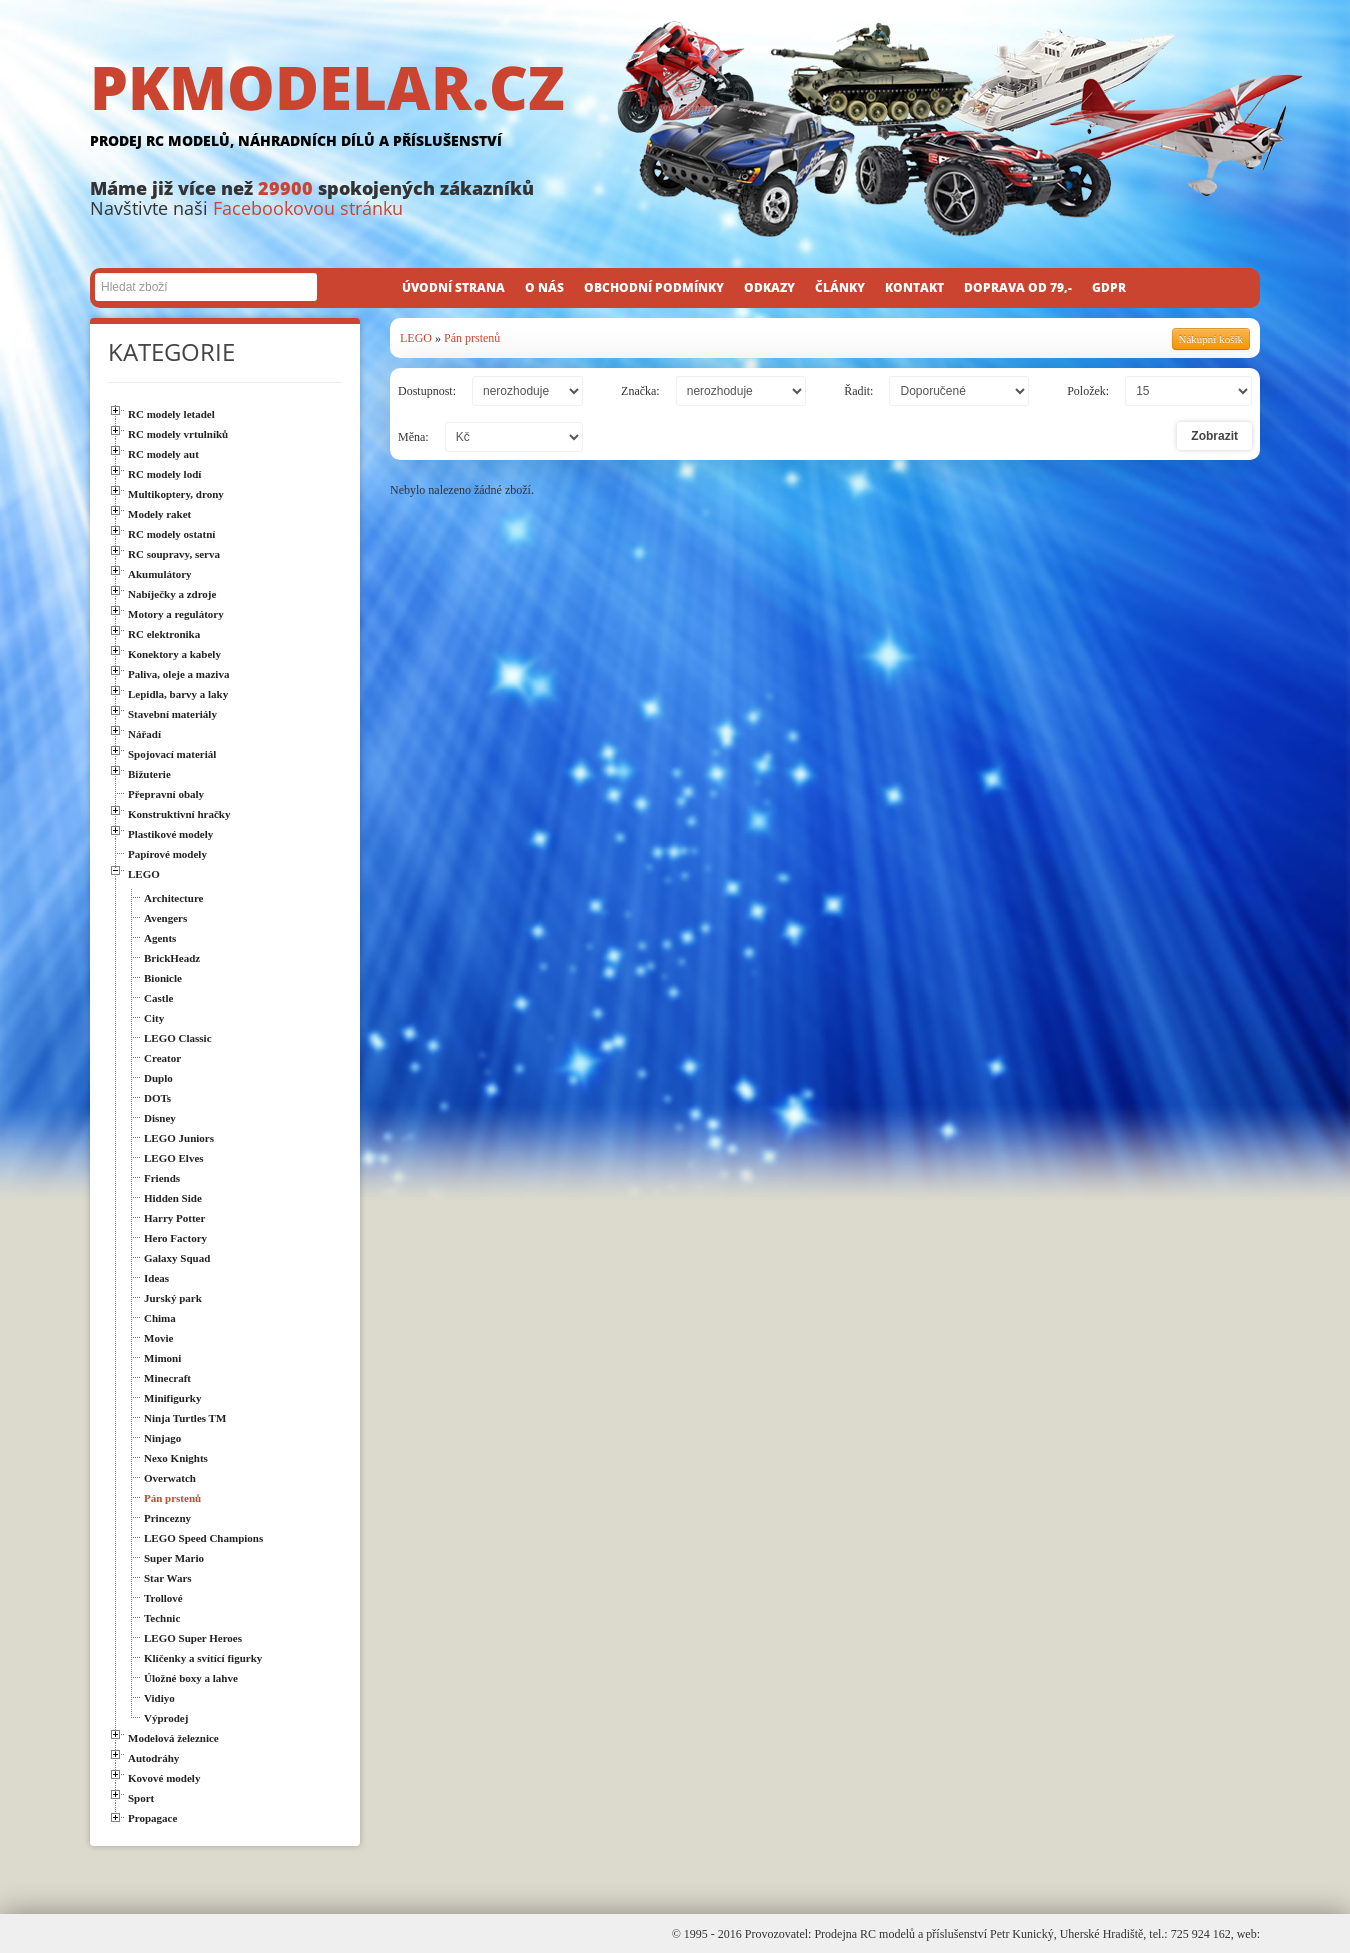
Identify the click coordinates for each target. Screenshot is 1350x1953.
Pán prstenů (472, 338)
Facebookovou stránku (308, 208)
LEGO (416, 338)
